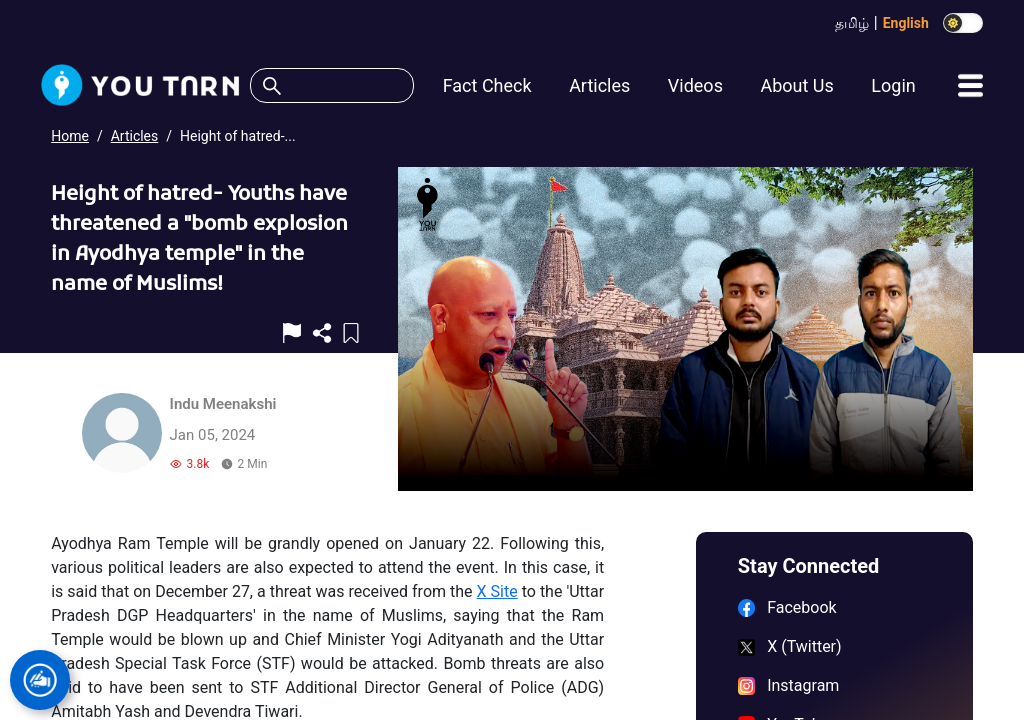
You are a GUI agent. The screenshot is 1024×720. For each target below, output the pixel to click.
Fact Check (487, 85)
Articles (599, 85)
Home (70, 136)
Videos (695, 85)
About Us (796, 85)
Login (893, 85)
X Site (497, 591)
